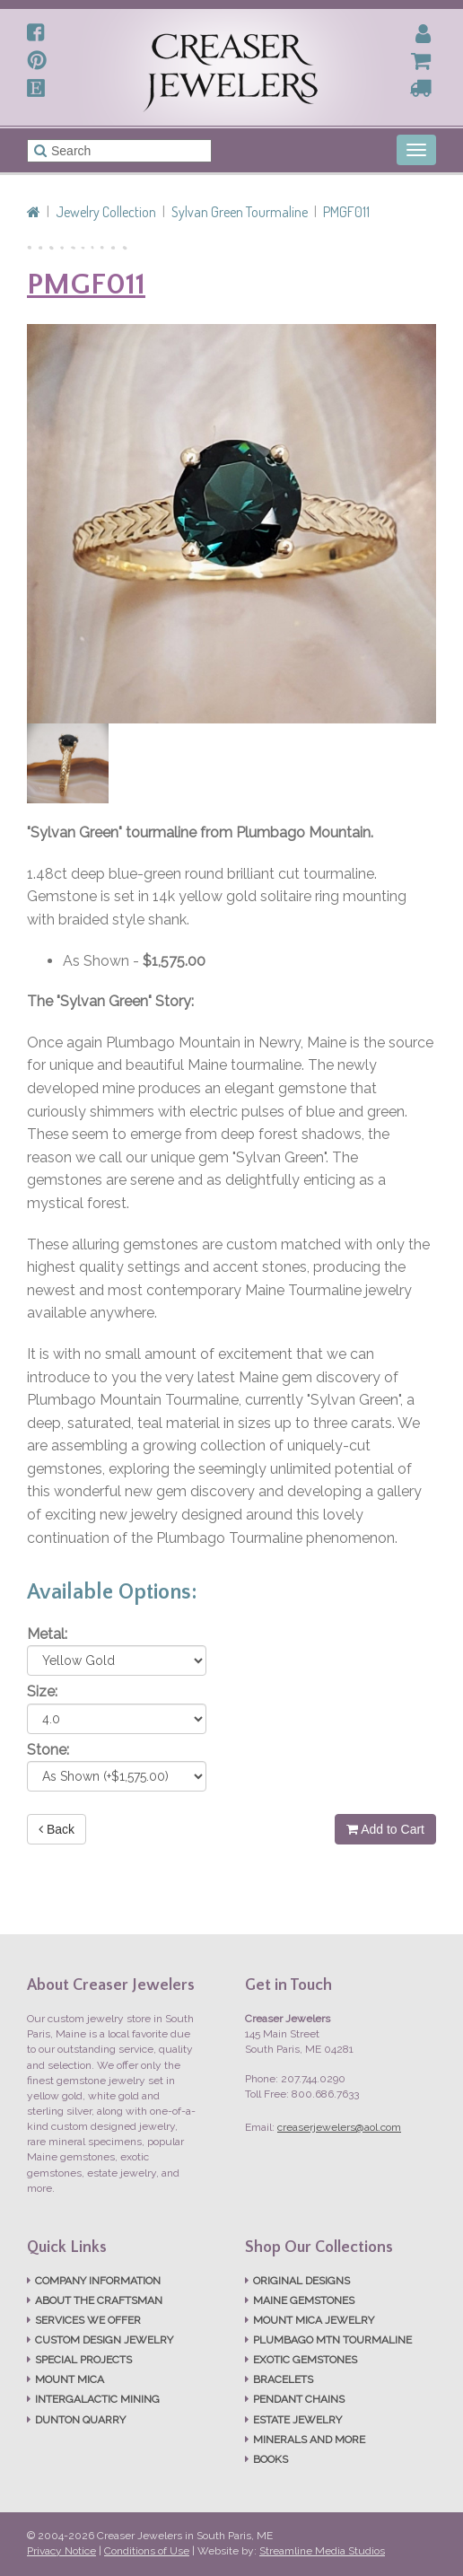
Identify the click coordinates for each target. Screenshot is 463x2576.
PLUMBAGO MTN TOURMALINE (332, 2340)
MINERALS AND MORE (309, 2439)
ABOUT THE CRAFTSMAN (98, 2300)
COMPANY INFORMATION (98, 2280)
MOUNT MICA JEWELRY (313, 2320)
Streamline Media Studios (322, 2551)
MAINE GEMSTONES (303, 2300)
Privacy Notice (61, 2551)
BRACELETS (283, 2379)
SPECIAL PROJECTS (83, 2359)
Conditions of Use (146, 2551)
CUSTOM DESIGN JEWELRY (104, 2340)
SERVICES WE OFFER (88, 2320)
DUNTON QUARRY (80, 2420)
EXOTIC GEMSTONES (305, 2359)
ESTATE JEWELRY (297, 2420)
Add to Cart (385, 1829)
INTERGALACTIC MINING (97, 2399)
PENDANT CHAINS (299, 2399)
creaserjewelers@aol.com (339, 2127)
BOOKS (270, 2459)
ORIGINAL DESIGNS (301, 2280)
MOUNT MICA (69, 2379)
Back (56, 1829)
